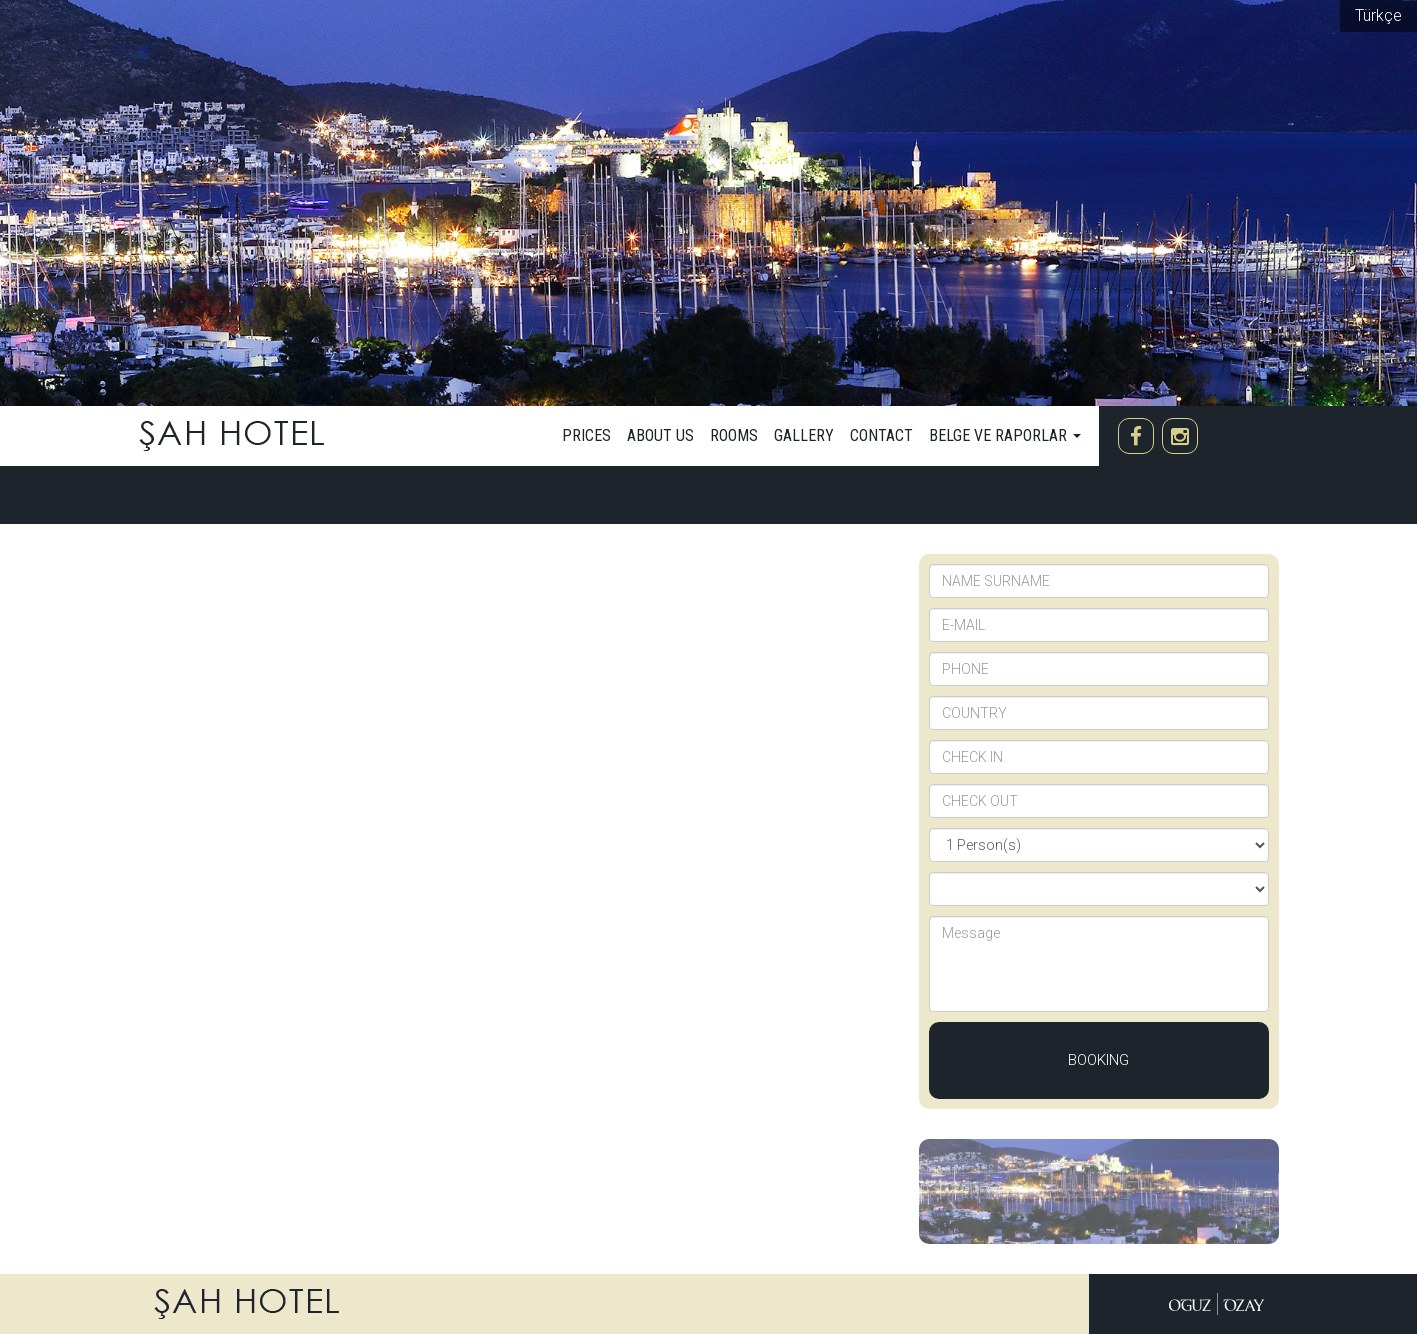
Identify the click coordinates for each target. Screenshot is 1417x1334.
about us (660, 435)
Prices (586, 435)
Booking (1098, 1060)
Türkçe (1378, 15)
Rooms (734, 435)
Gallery (804, 435)
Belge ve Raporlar (1005, 435)
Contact (881, 435)
